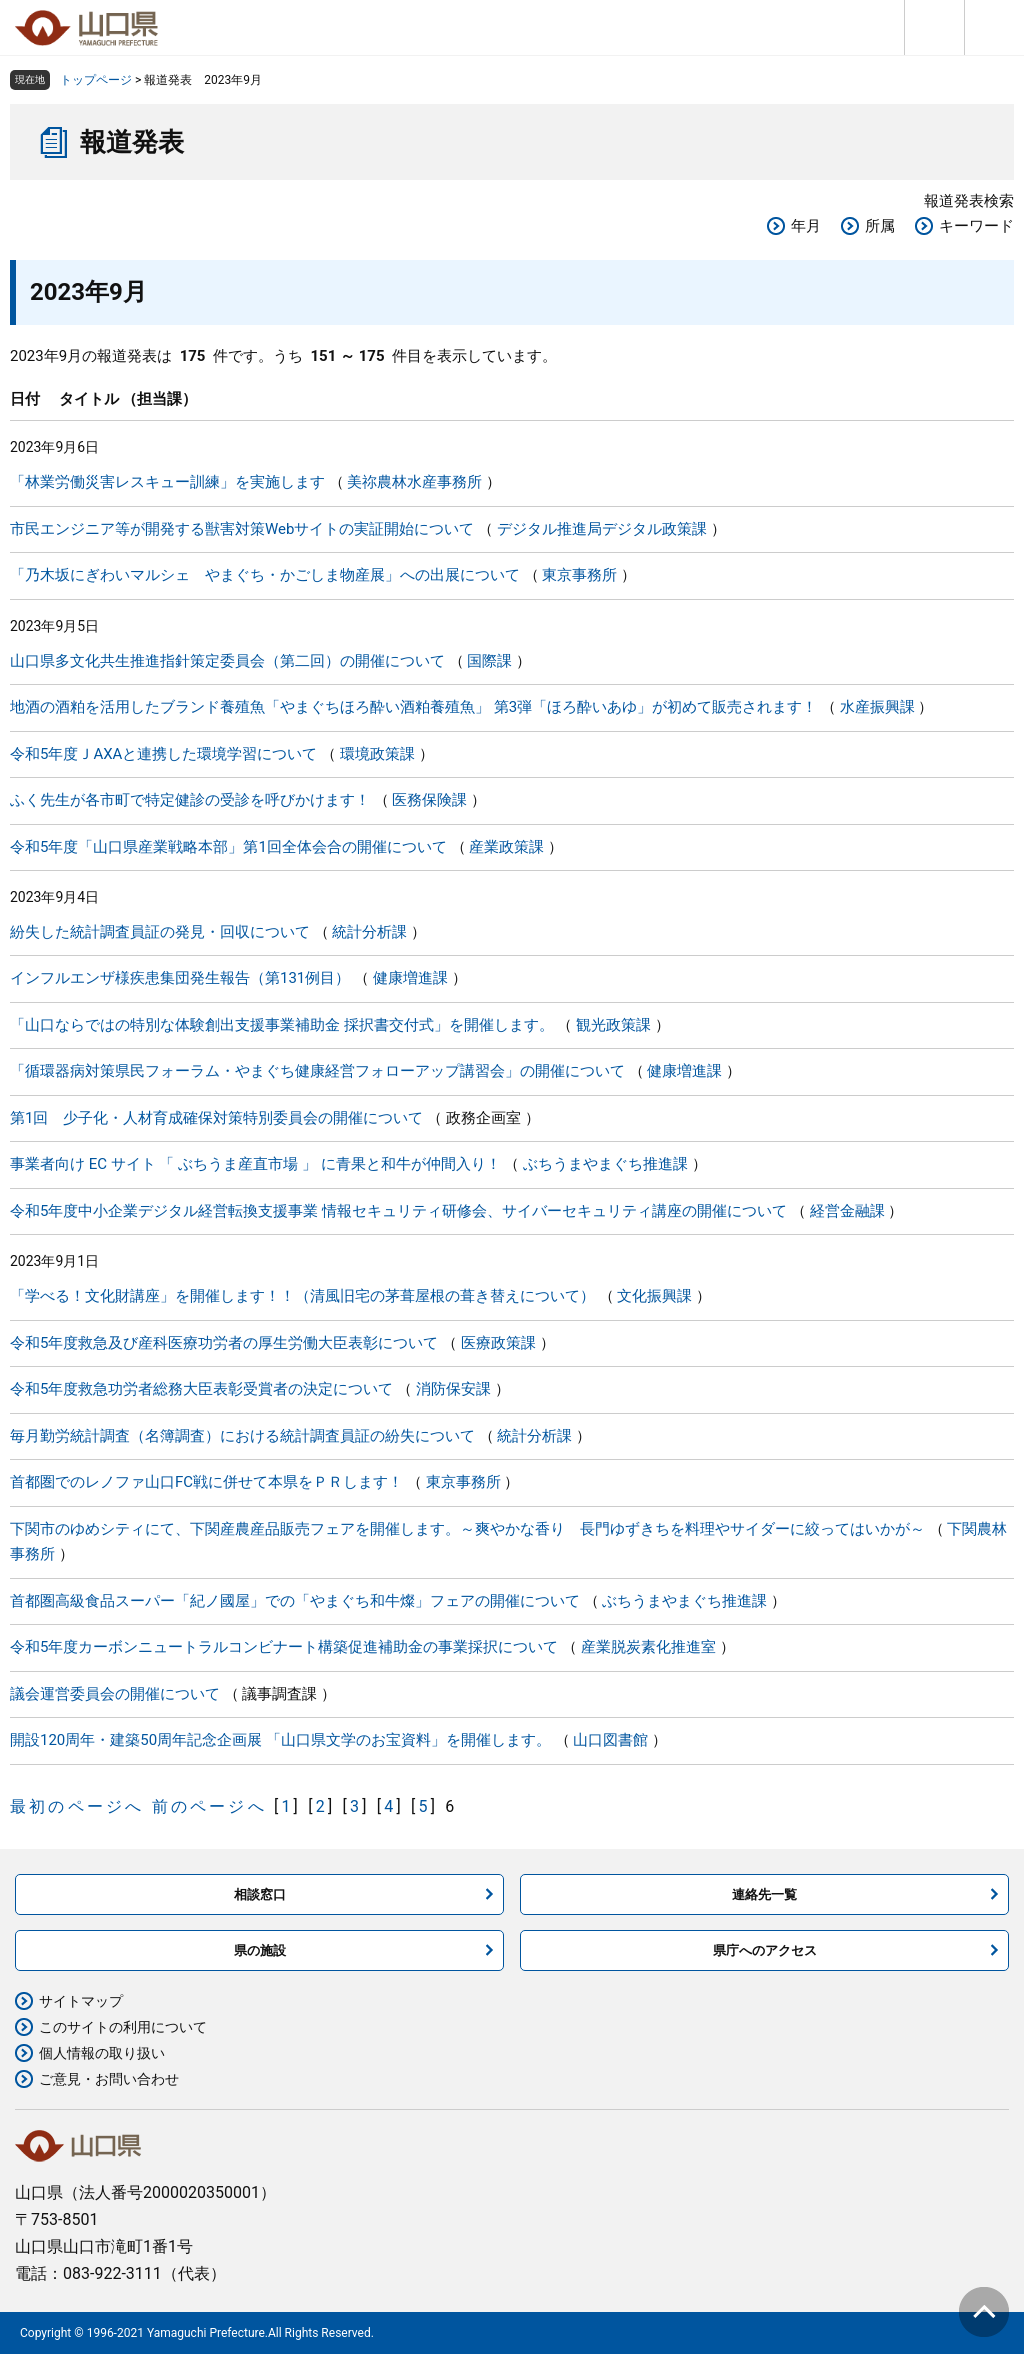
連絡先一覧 (764, 1894)
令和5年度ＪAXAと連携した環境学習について (163, 754)
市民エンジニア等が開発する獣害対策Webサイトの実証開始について (242, 529)
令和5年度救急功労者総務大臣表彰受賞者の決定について (201, 1389)
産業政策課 (506, 847)
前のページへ (209, 1806)
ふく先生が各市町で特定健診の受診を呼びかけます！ (190, 800)
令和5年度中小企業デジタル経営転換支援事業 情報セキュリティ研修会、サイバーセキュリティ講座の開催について (398, 1211)
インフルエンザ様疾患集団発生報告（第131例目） (180, 978)
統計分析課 (369, 932)
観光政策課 (613, 1025)
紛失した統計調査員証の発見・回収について (160, 932)
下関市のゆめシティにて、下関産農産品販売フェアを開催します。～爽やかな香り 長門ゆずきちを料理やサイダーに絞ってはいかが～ (467, 1529)
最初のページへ (77, 1806)
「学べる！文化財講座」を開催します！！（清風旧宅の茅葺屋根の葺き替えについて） (302, 1296)
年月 (806, 226)
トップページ (96, 80)
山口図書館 (610, 1740)
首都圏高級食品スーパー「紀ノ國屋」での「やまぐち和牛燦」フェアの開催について (295, 1601)
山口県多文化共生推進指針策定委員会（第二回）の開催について (227, 661)
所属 (880, 226)
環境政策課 (377, 754)
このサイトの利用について (123, 2027)
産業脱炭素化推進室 (648, 1647)
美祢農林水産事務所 (414, 482)
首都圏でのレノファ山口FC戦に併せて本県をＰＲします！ (206, 1482)
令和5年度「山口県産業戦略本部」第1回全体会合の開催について (228, 847)
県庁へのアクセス (765, 1950)
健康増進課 (410, 978)
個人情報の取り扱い (102, 2053)
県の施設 (260, 1950)
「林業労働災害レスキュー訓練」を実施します (167, 482)
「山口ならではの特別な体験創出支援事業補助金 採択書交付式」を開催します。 (282, 1025)
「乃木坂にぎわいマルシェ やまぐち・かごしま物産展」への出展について (265, 575)
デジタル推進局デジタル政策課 (602, 529)
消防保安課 (453, 1389)
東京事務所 (579, 575)
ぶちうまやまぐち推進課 (605, 1164)
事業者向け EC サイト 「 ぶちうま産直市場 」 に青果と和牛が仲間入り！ (255, 1164)
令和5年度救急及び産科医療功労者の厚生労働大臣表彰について (224, 1343)
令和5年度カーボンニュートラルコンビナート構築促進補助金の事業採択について (284, 1647)
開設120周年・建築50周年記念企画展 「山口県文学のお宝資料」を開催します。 (280, 1740)
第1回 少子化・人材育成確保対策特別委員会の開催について (216, 1118)
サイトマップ (81, 2001)
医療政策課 (498, 1343)
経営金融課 (847, 1211)
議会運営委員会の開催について (115, 1694)
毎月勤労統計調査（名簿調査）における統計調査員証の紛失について (242, 1436)
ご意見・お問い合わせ (109, 2079)
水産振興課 (877, 707)
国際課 (489, 661)
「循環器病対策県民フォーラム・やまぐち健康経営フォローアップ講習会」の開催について (317, 1071)
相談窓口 (260, 1894)
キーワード (976, 226)
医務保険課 (429, 800)
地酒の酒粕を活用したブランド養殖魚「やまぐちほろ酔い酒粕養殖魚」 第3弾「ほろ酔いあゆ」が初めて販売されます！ (413, 707)
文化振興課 (654, 1296)
